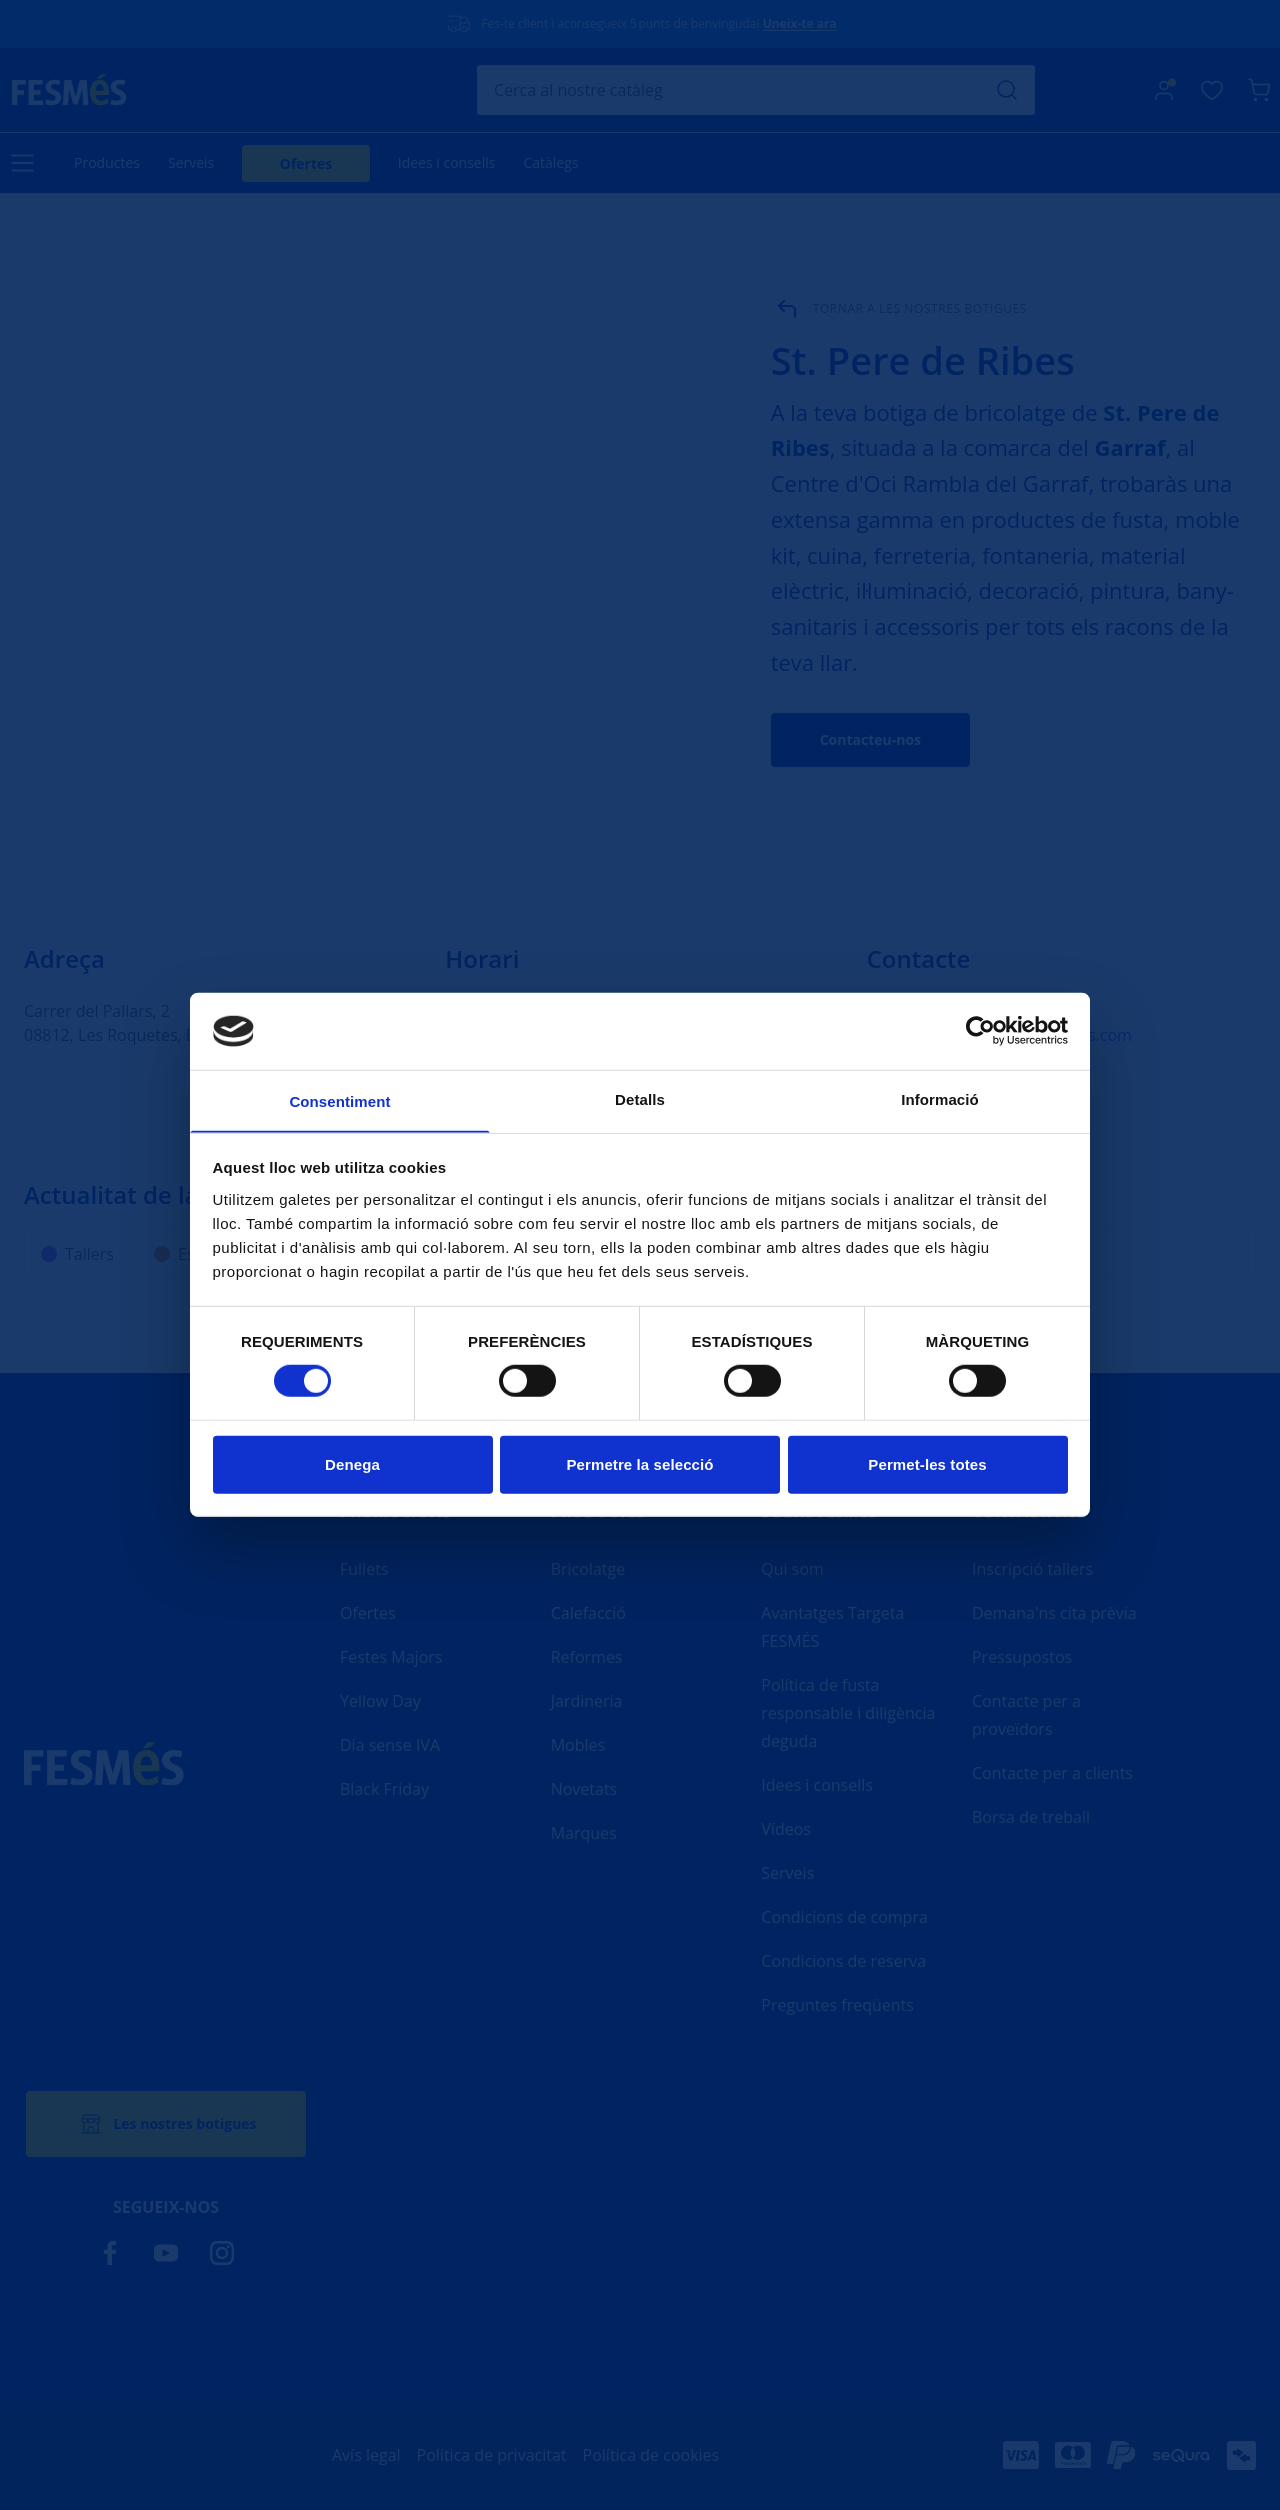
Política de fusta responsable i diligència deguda (848, 1713)
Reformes (587, 1657)
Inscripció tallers (1032, 1569)
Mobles (578, 1745)
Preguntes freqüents (837, 2005)
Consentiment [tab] (339, 1101)
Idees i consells (447, 162)
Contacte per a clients (1052, 1773)
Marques (584, 1833)
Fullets (364, 1569)
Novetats (584, 1789)
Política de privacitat (492, 2455)
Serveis (191, 162)
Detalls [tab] (640, 1098)
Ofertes (306, 163)
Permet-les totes (927, 1465)
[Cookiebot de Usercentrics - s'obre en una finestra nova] (980, 1030)
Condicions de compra (844, 1917)
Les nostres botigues (165, 2124)
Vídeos (786, 1829)
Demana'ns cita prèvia (1054, 1613)
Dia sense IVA (390, 1745)
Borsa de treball (1031, 1817)
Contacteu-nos (870, 739)
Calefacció (588, 1613)
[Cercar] (756, 90)
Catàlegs (550, 162)
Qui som (792, 1569)
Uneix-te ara (800, 23)
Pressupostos (1022, 1657)
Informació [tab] (940, 1098)
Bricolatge (588, 1569)
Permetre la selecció (639, 1465)
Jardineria (587, 1701)
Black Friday (384, 1789)
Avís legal (366, 2455)
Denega (352, 1465)
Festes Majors (391, 1657)
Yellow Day (380, 1701)
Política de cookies (651, 2455)
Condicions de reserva (843, 1961)
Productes (107, 162)
